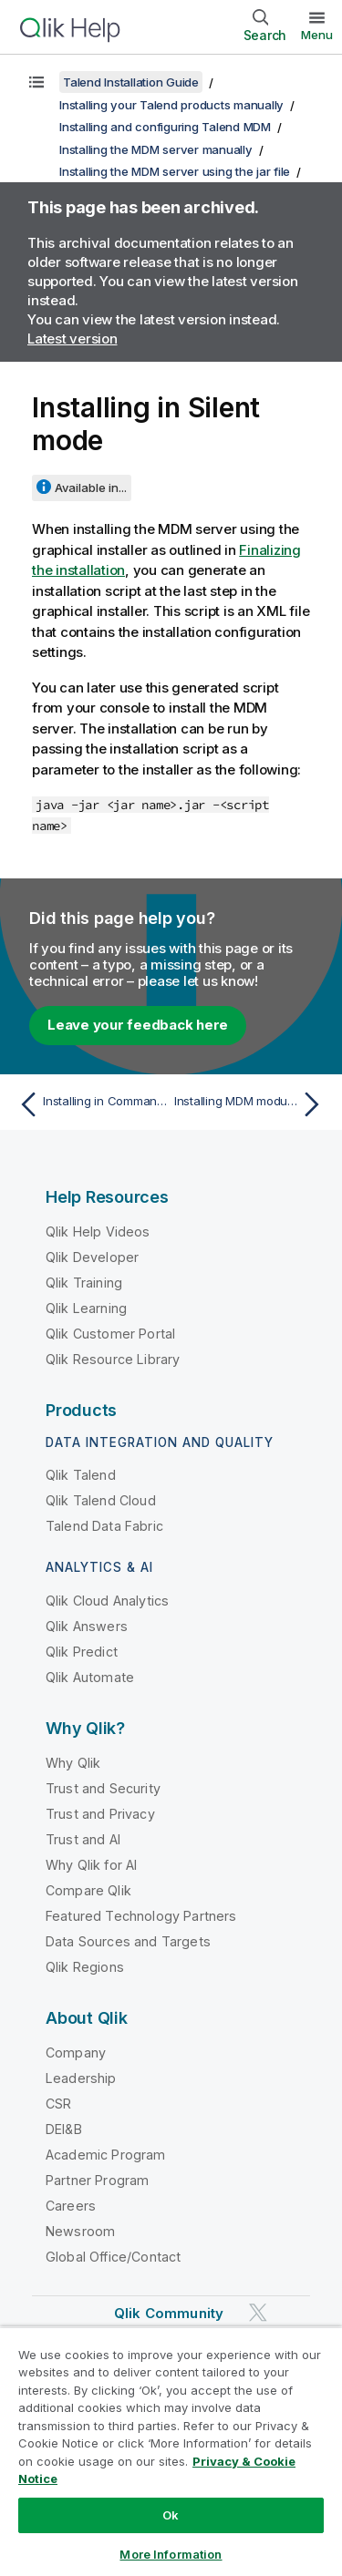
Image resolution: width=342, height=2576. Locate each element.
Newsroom (80, 2231)
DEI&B (64, 2129)
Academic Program (106, 2154)
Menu (317, 34)
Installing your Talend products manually (171, 104)
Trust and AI (83, 1839)
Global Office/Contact (113, 2256)
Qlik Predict (82, 1651)
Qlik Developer (92, 1257)
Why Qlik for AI (91, 1865)
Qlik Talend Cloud (101, 1500)
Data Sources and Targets (128, 1941)
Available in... (91, 487)
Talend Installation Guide (131, 82)
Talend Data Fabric (104, 1526)
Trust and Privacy (100, 1814)
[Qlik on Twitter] (258, 2312)
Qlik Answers (87, 1626)
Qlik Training (84, 1282)
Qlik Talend (81, 1475)
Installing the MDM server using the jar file (174, 171)
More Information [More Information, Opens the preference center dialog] (170, 2554)
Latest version (72, 338)
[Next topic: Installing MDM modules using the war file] (251, 1104)
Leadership (81, 2078)
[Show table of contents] (36, 82)
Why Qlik (73, 1762)
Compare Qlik (88, 1890)
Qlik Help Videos (98, 1231)
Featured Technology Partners (141, 1916)
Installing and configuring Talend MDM (165, 126)
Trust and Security (103, 1788)
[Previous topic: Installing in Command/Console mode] (91, 1104)
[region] (171, 2451)
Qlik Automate (90, 1677)
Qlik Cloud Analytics (107, 1600)
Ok (170, 2515)
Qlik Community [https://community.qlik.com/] (168, 2313)
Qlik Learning (86, 1308)
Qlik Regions (85, 1967)
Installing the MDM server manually (156, 149)
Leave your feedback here (137, 1024)
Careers (71, 2205)
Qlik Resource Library (113, 1359)
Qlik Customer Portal (110, 1333)
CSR (58, 2103)
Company (76, 2052)
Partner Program (97, 2180)
